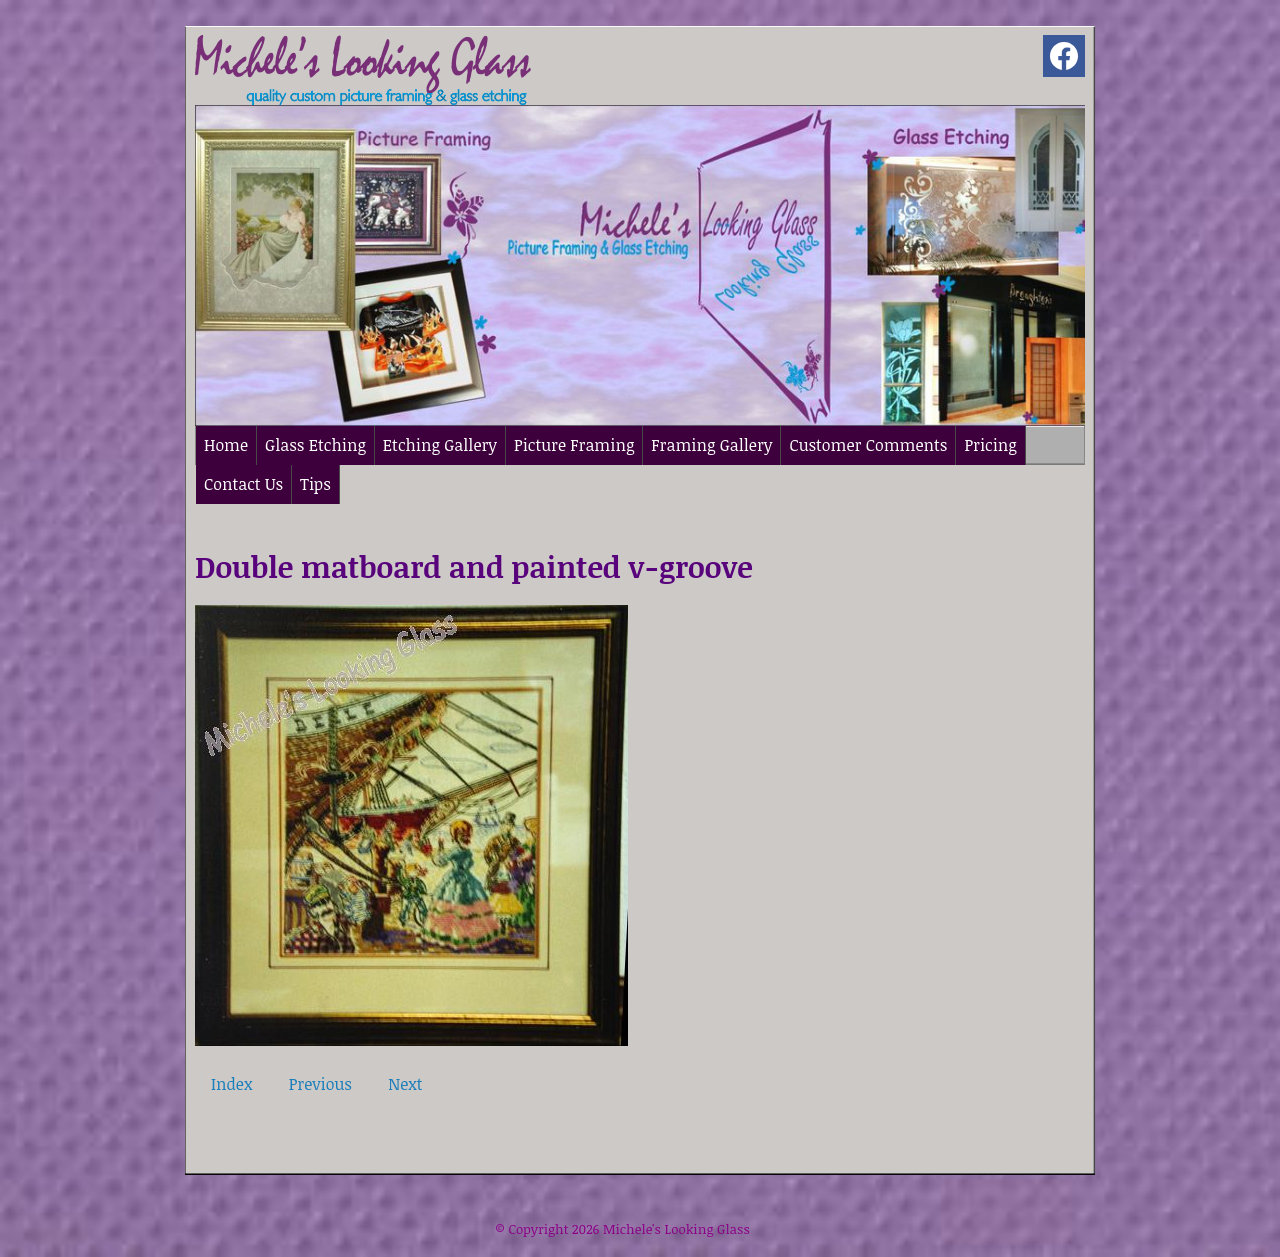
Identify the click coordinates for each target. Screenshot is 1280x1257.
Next (405, 1084)
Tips (315, 484)
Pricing (990, 445)
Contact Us (243, 484)
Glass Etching (315, 445)
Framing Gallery (711, 445)
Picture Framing (574, 445)
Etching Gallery (440, 445)
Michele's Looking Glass (676, 1229)
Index (231, 1084)
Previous (320, 1084)
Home (226, 445)
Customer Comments (868, 445)
